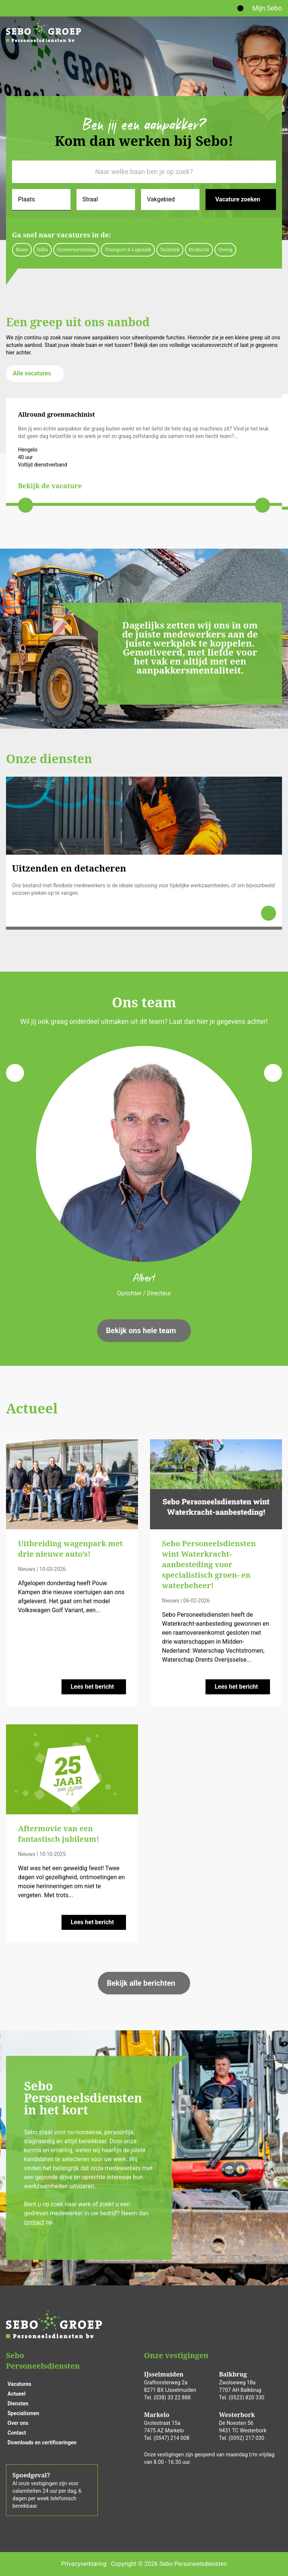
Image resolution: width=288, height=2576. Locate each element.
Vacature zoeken (237, 199)
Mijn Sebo (267, 8)
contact (34, 2222)
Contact (17, 2433)
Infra (42, 249)
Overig (225, 249)
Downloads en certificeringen (42, 2442)
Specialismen (23, 2413)
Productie (199, 249)
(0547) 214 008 (171, 2438)
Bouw (22, 249)
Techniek (170, 249)
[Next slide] (262, 505)
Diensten (18, 2403)
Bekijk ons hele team (141, 1330)
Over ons (18, 2423)
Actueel (17, 2394)
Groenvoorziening (76, 249)
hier (10, 353)
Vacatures (19, 2384)
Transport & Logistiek (128, 249)
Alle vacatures (32, 373)
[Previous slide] (25, 505)
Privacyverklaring (83, 2563)
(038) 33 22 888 (172, 2397)
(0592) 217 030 (246, 2438)
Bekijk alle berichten (141, 1983)
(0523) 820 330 (246, 2397)
